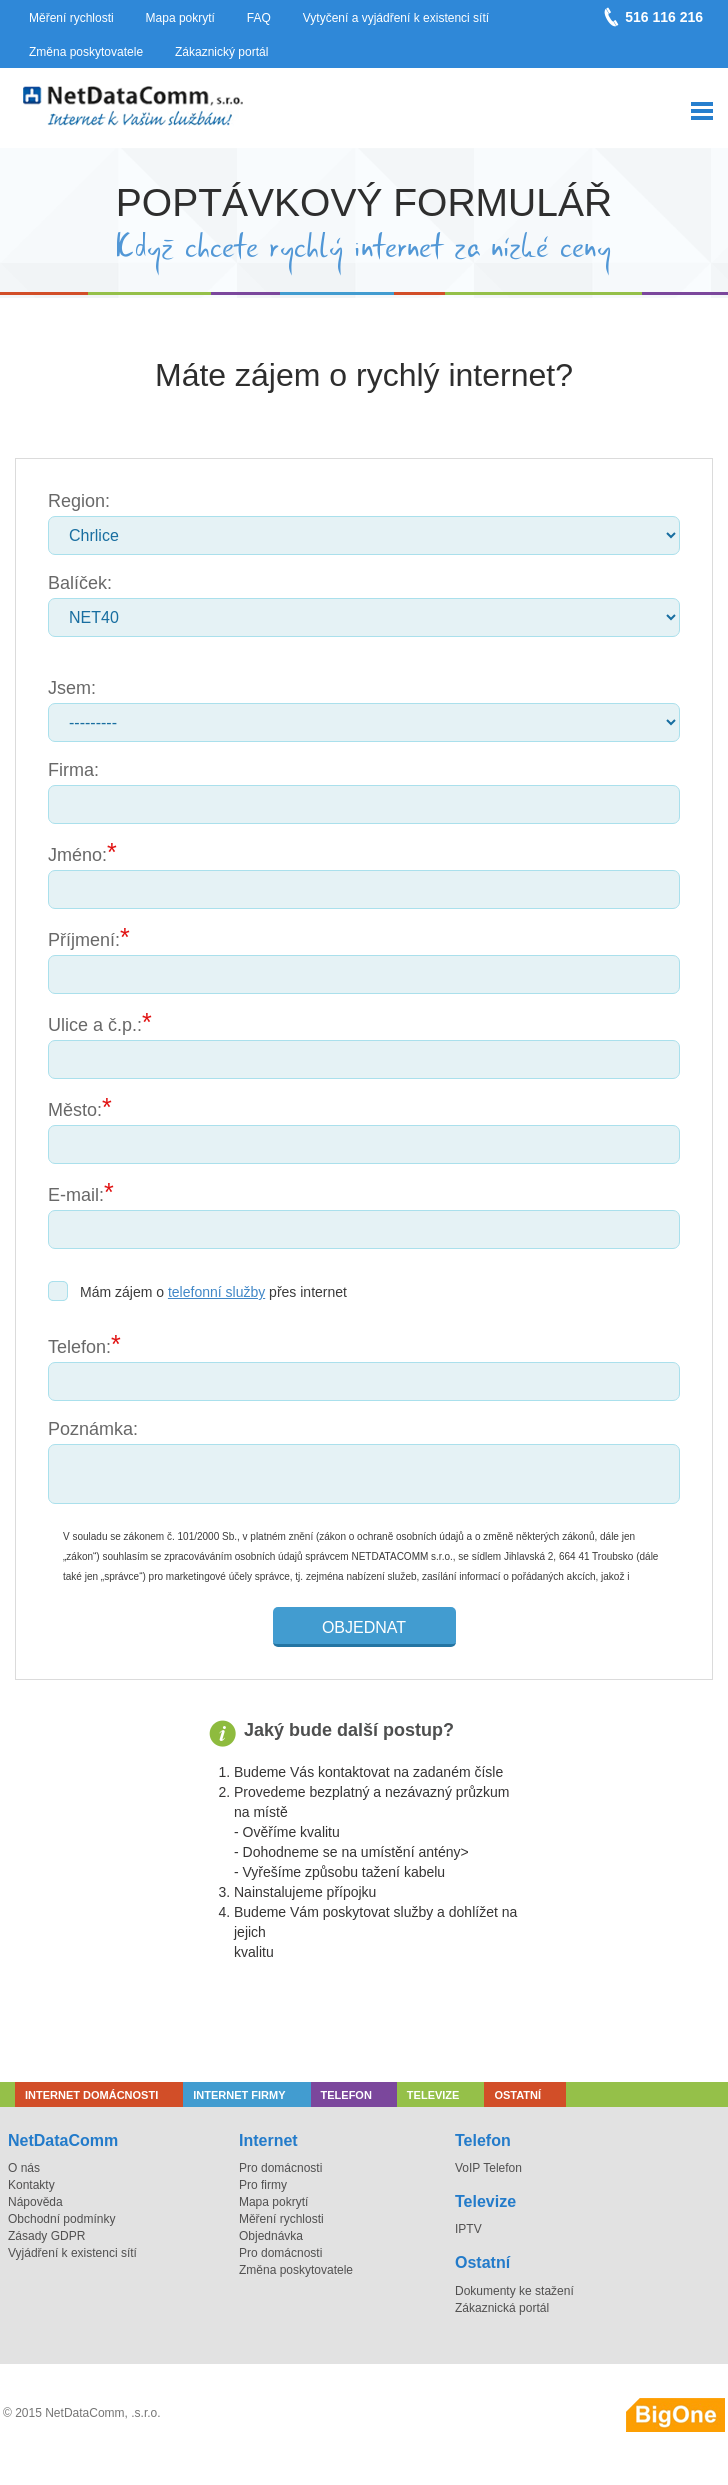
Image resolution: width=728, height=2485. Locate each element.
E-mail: (76, 1195)
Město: (75, 1110)
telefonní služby (216, 1292)
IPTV (468, 2229)
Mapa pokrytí (180, 18)
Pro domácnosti (280, 2168)
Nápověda (35, 2202)
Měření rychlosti (71, 18)
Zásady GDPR (46, 2236)
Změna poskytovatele (86, 52)
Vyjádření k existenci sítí (72, 2253)
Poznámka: (93, 1429)
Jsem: (72, 688)
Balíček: (80, 583)
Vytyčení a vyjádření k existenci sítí (396, 18)
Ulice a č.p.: (95, 1025)
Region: (79, 501)
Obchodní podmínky (61, 2219)
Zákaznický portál (221, 52)
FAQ (259, 18)
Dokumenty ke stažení (514, 2291)
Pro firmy (263, 2185)
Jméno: (77, 855)
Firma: (73, 770)
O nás (24, 2168)
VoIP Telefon (488, 2168)
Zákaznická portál (502, 2308)
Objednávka (271, 2236)
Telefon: (79, 1347)
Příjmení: (84, 940)
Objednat (364, 1627)
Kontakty (31, 2185)
